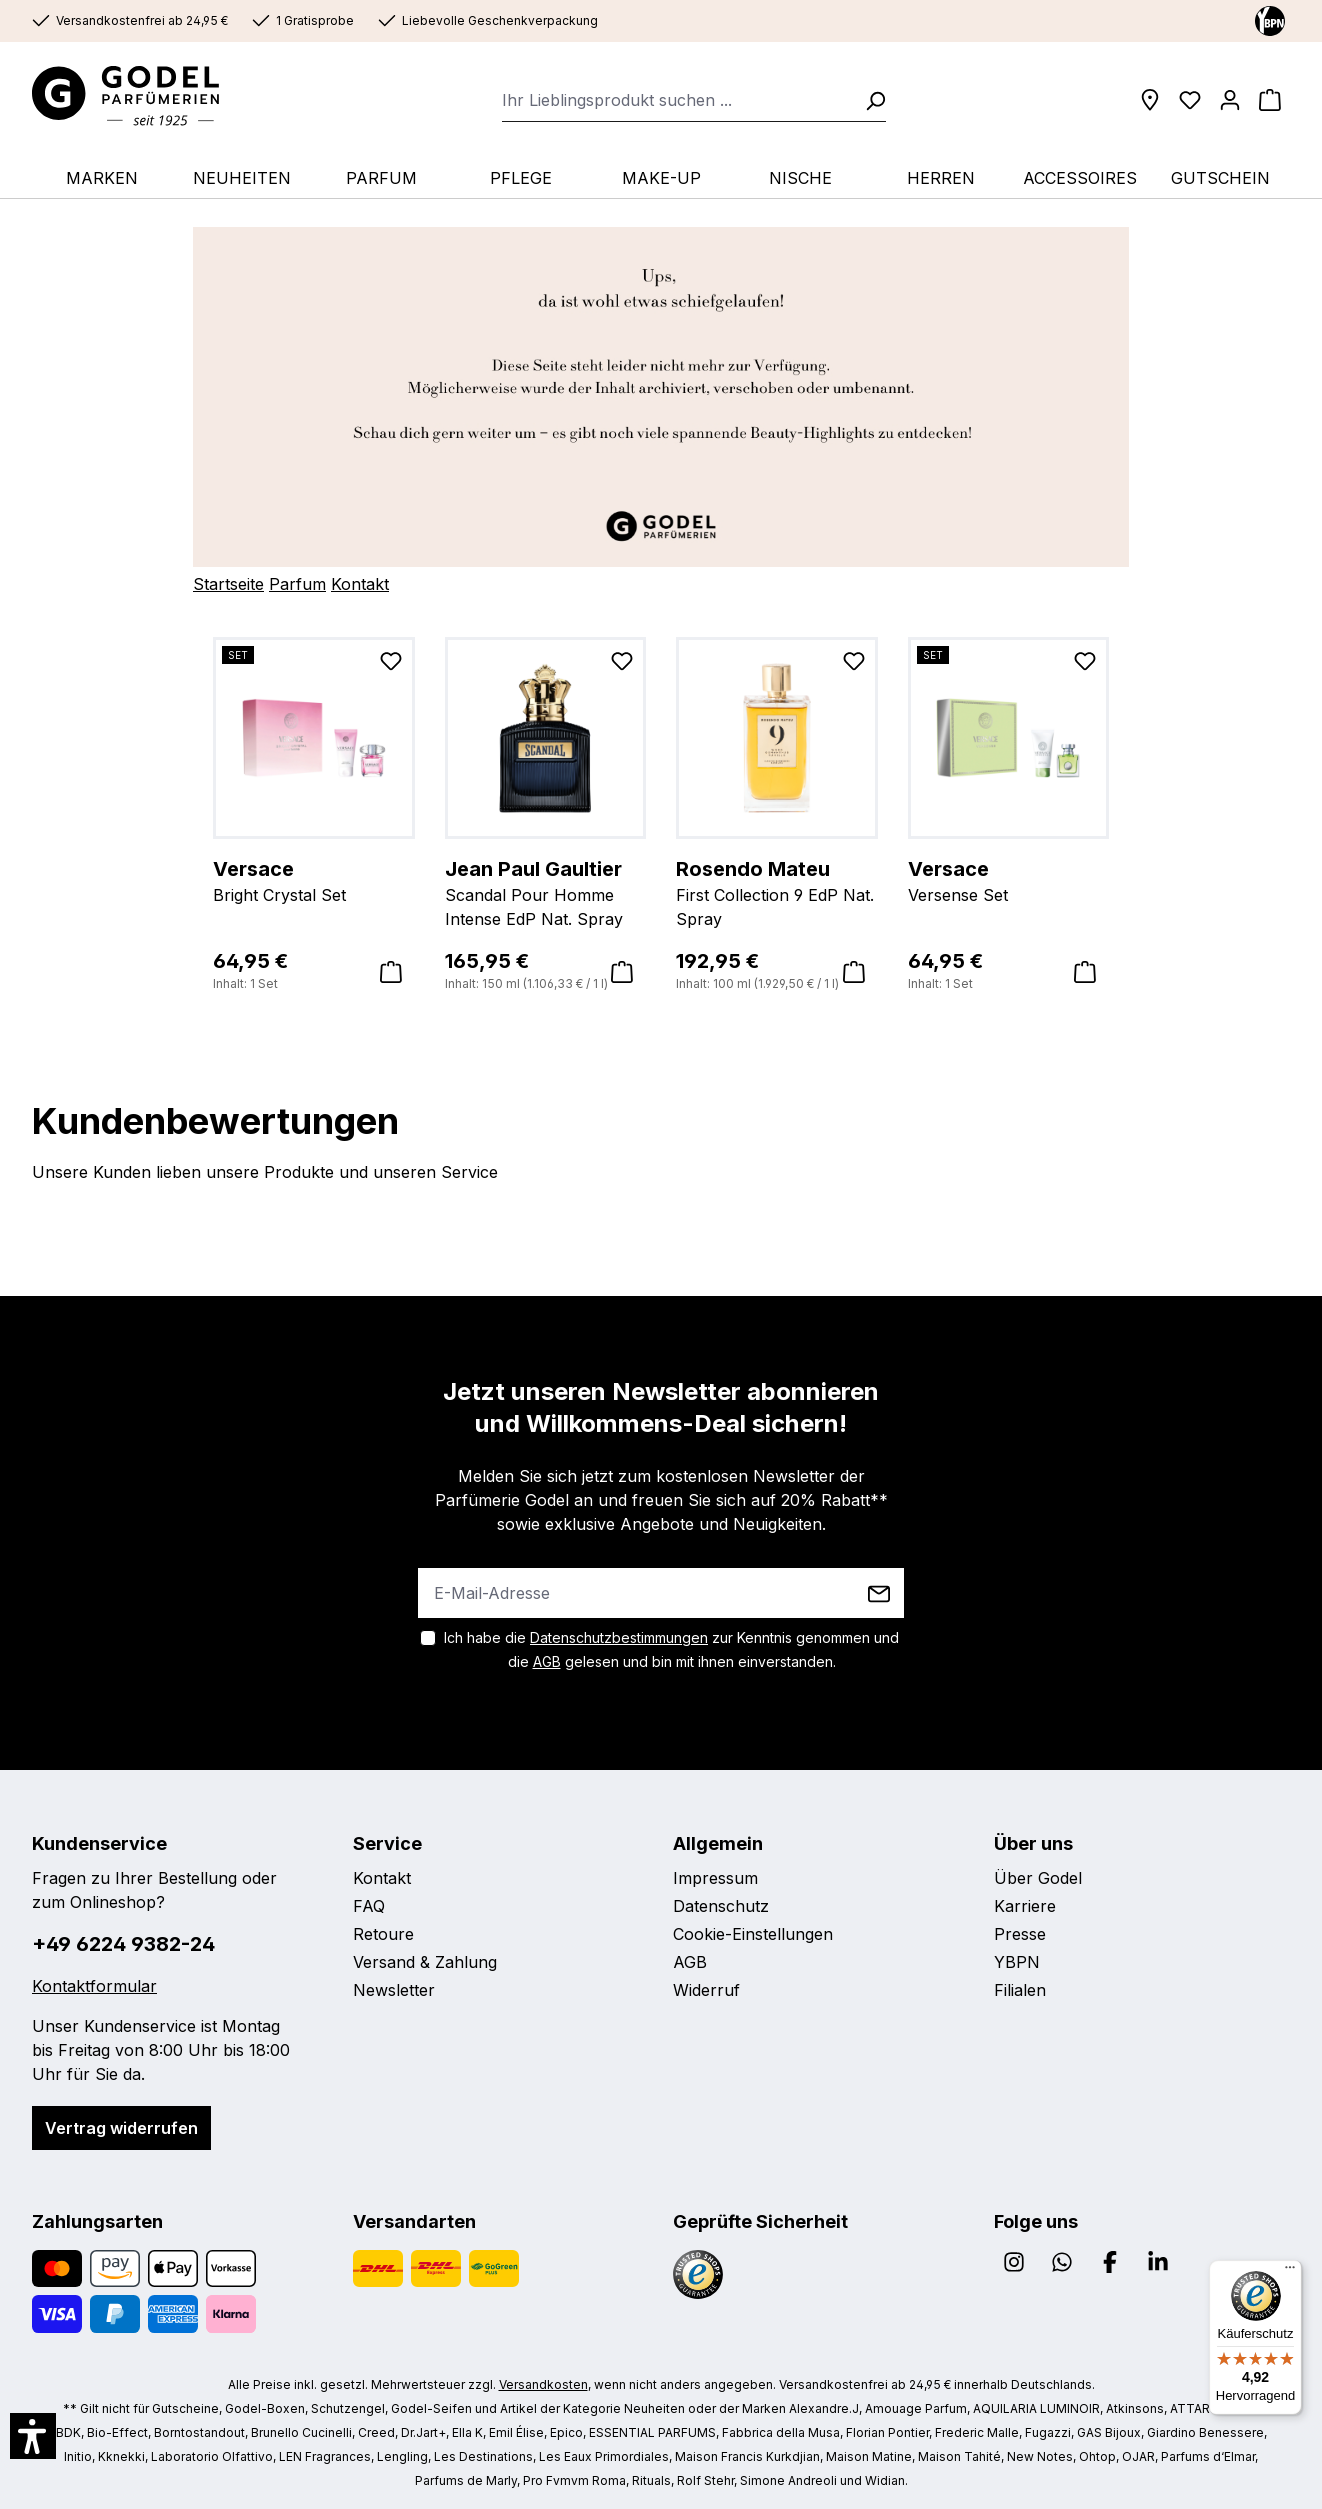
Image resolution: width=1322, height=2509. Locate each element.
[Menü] (1290, 2272)
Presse (1020, 1934)
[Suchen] (869, 100)
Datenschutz (721, 1906)
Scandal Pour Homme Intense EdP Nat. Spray (546, 892)
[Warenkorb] (1270, 100)
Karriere (1025, 1906)
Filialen (1020, 1990)
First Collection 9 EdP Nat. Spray (777, 892)
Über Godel (1038, 1878)
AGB (547, 1661)
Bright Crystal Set (314, 880)
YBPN (1017, 1962)
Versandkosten (543, 2384)
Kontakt (360, 584)
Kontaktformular (94, 1986)
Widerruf (706, 1990)
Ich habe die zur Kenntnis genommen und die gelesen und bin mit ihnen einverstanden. (671, 1649)
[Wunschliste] (1190, 100)
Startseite (228, 584)
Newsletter (394, 1990)
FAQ (369, 1906)
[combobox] (677, 100)
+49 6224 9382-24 (123, 1944)
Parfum (297, 584)
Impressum (715, 1878)
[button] (33, 2436)
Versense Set (1009, 880)
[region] (661, 815)
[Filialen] (1150, 100)
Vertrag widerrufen (121, 2128)
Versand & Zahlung (425, 1962)
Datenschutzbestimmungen (619, 1637)
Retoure (383, 1934)
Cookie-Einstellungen (753, 1934)
